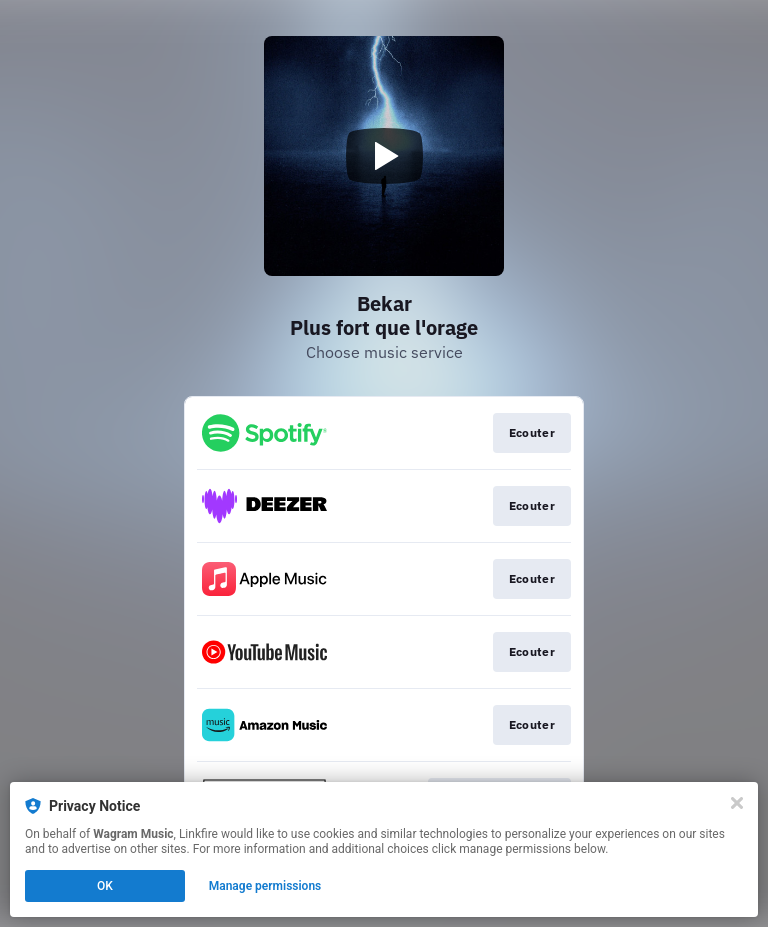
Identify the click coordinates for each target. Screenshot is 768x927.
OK (105, 886)
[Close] (737, 803)
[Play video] (384, 156)
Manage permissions (265, 886)
